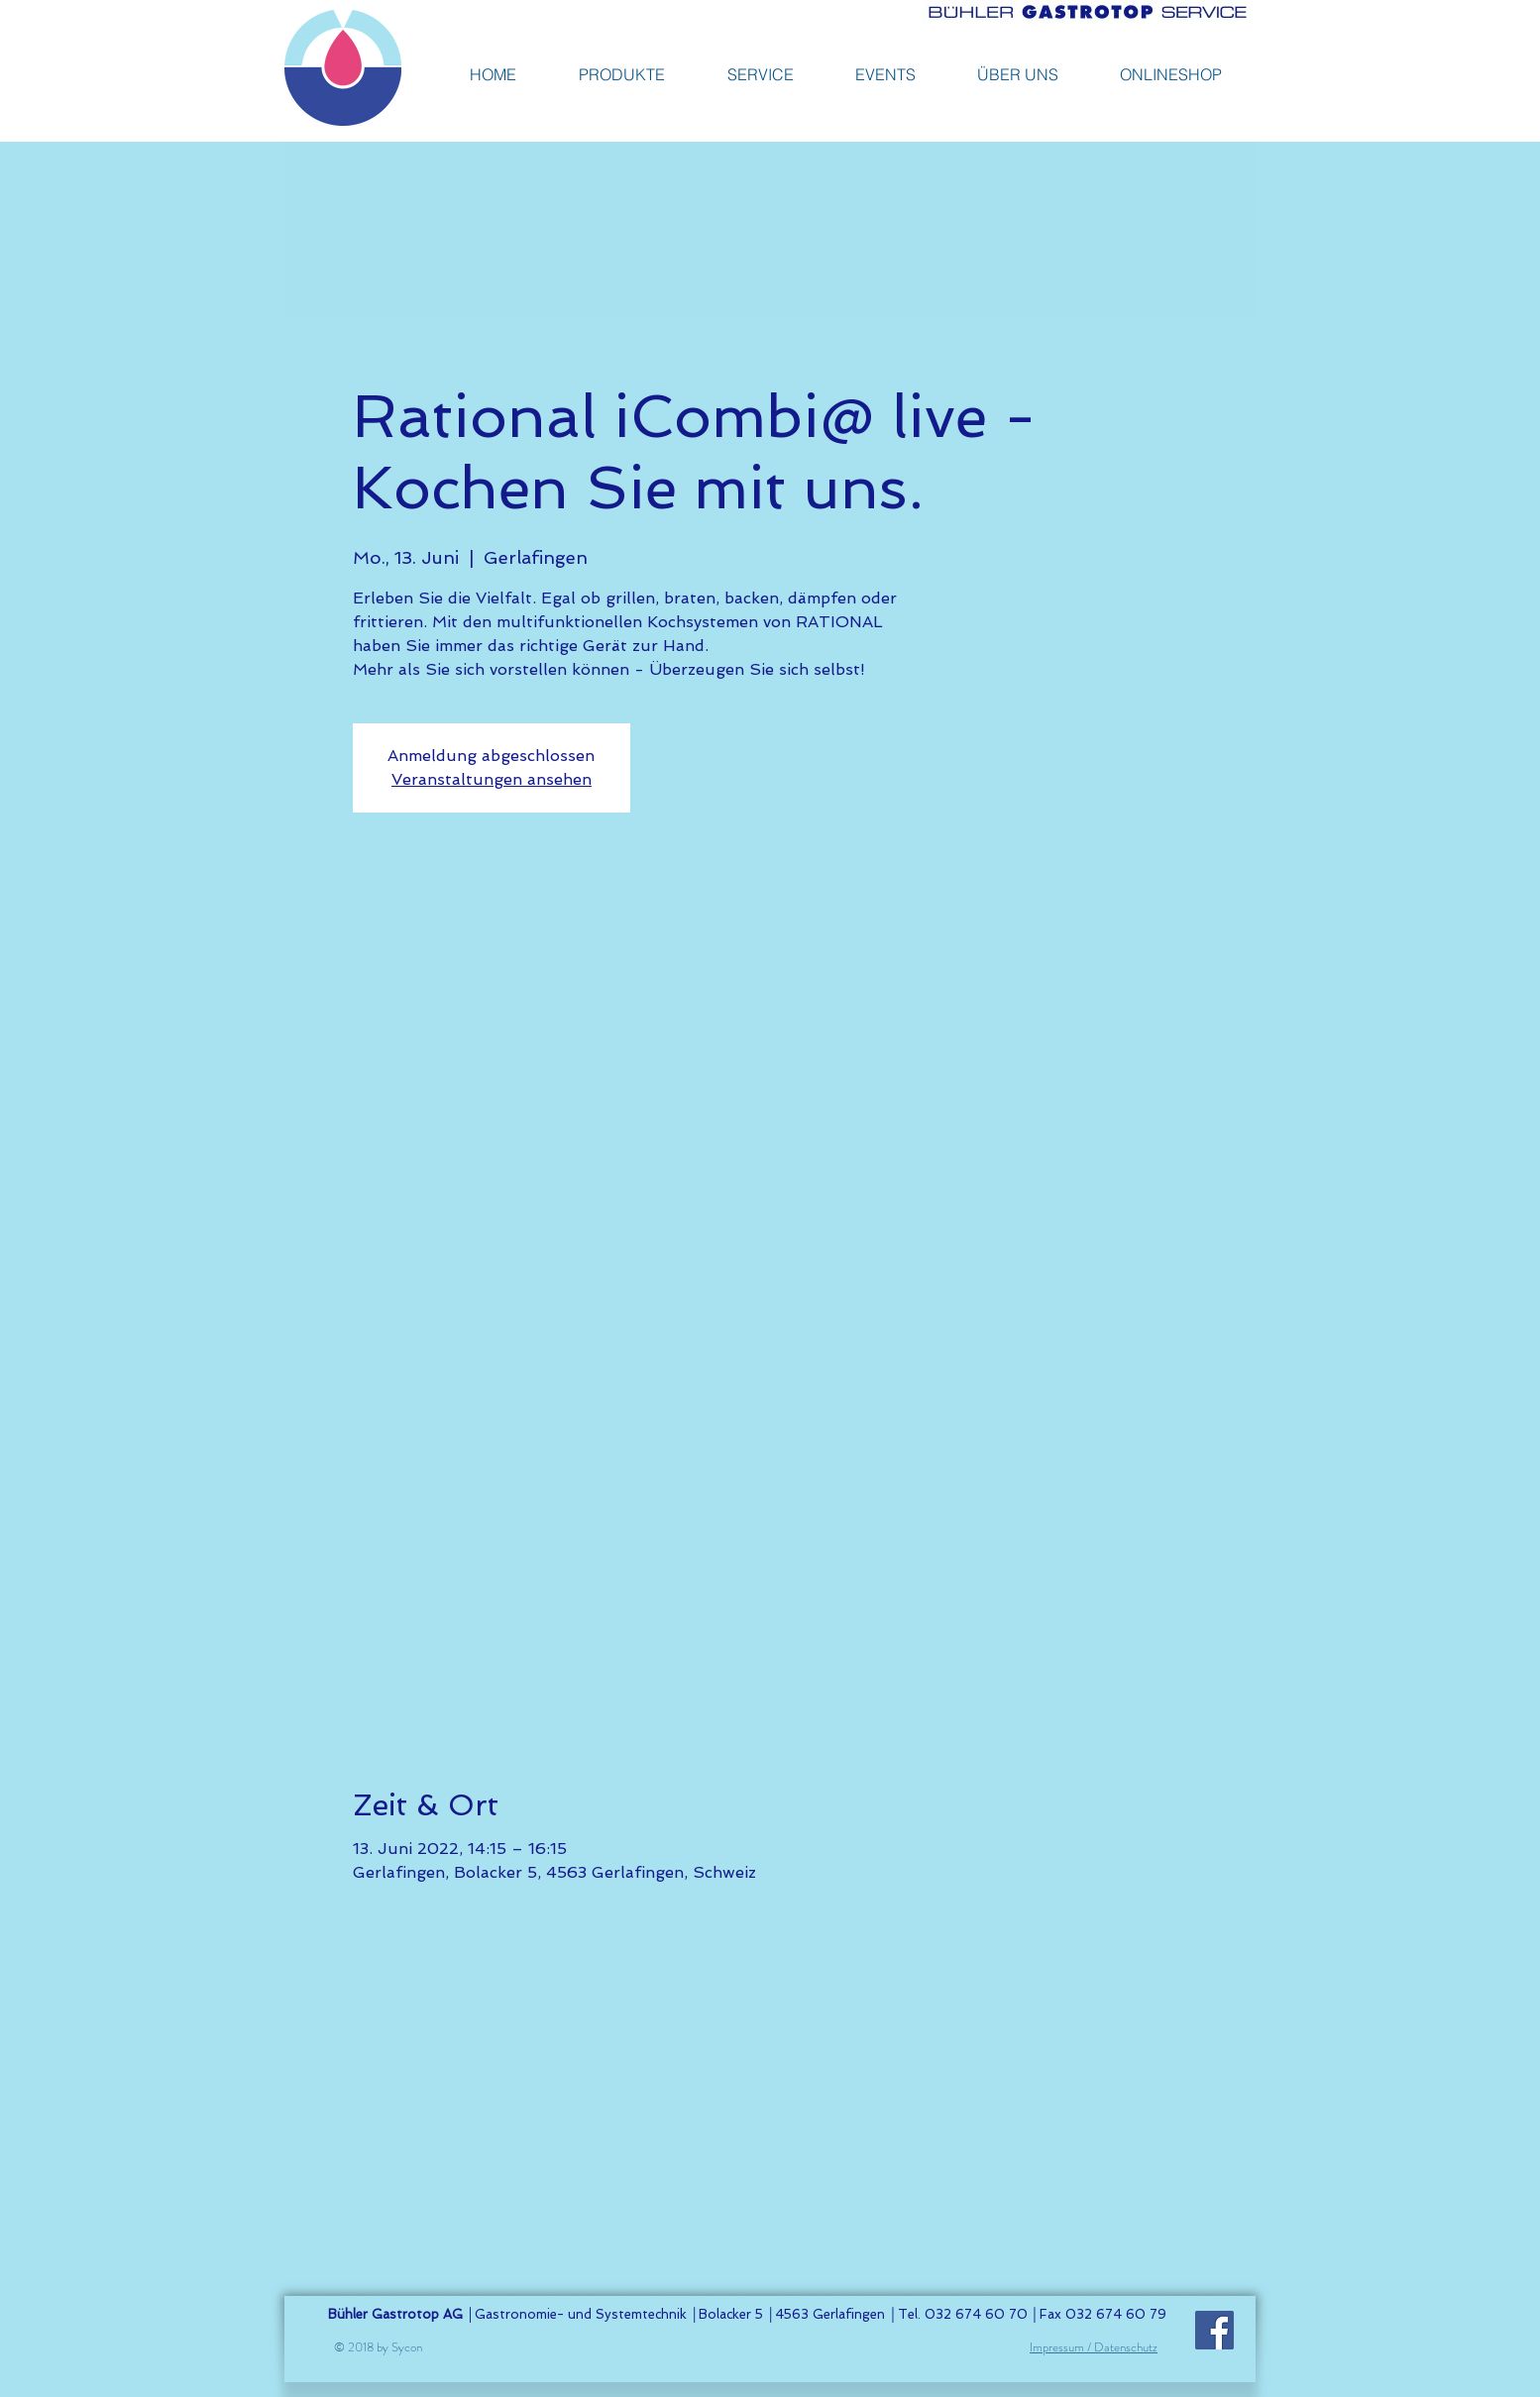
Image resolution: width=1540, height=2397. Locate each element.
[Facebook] (1214, 2330)
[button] (1171, 74)
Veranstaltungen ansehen (491, 779)
